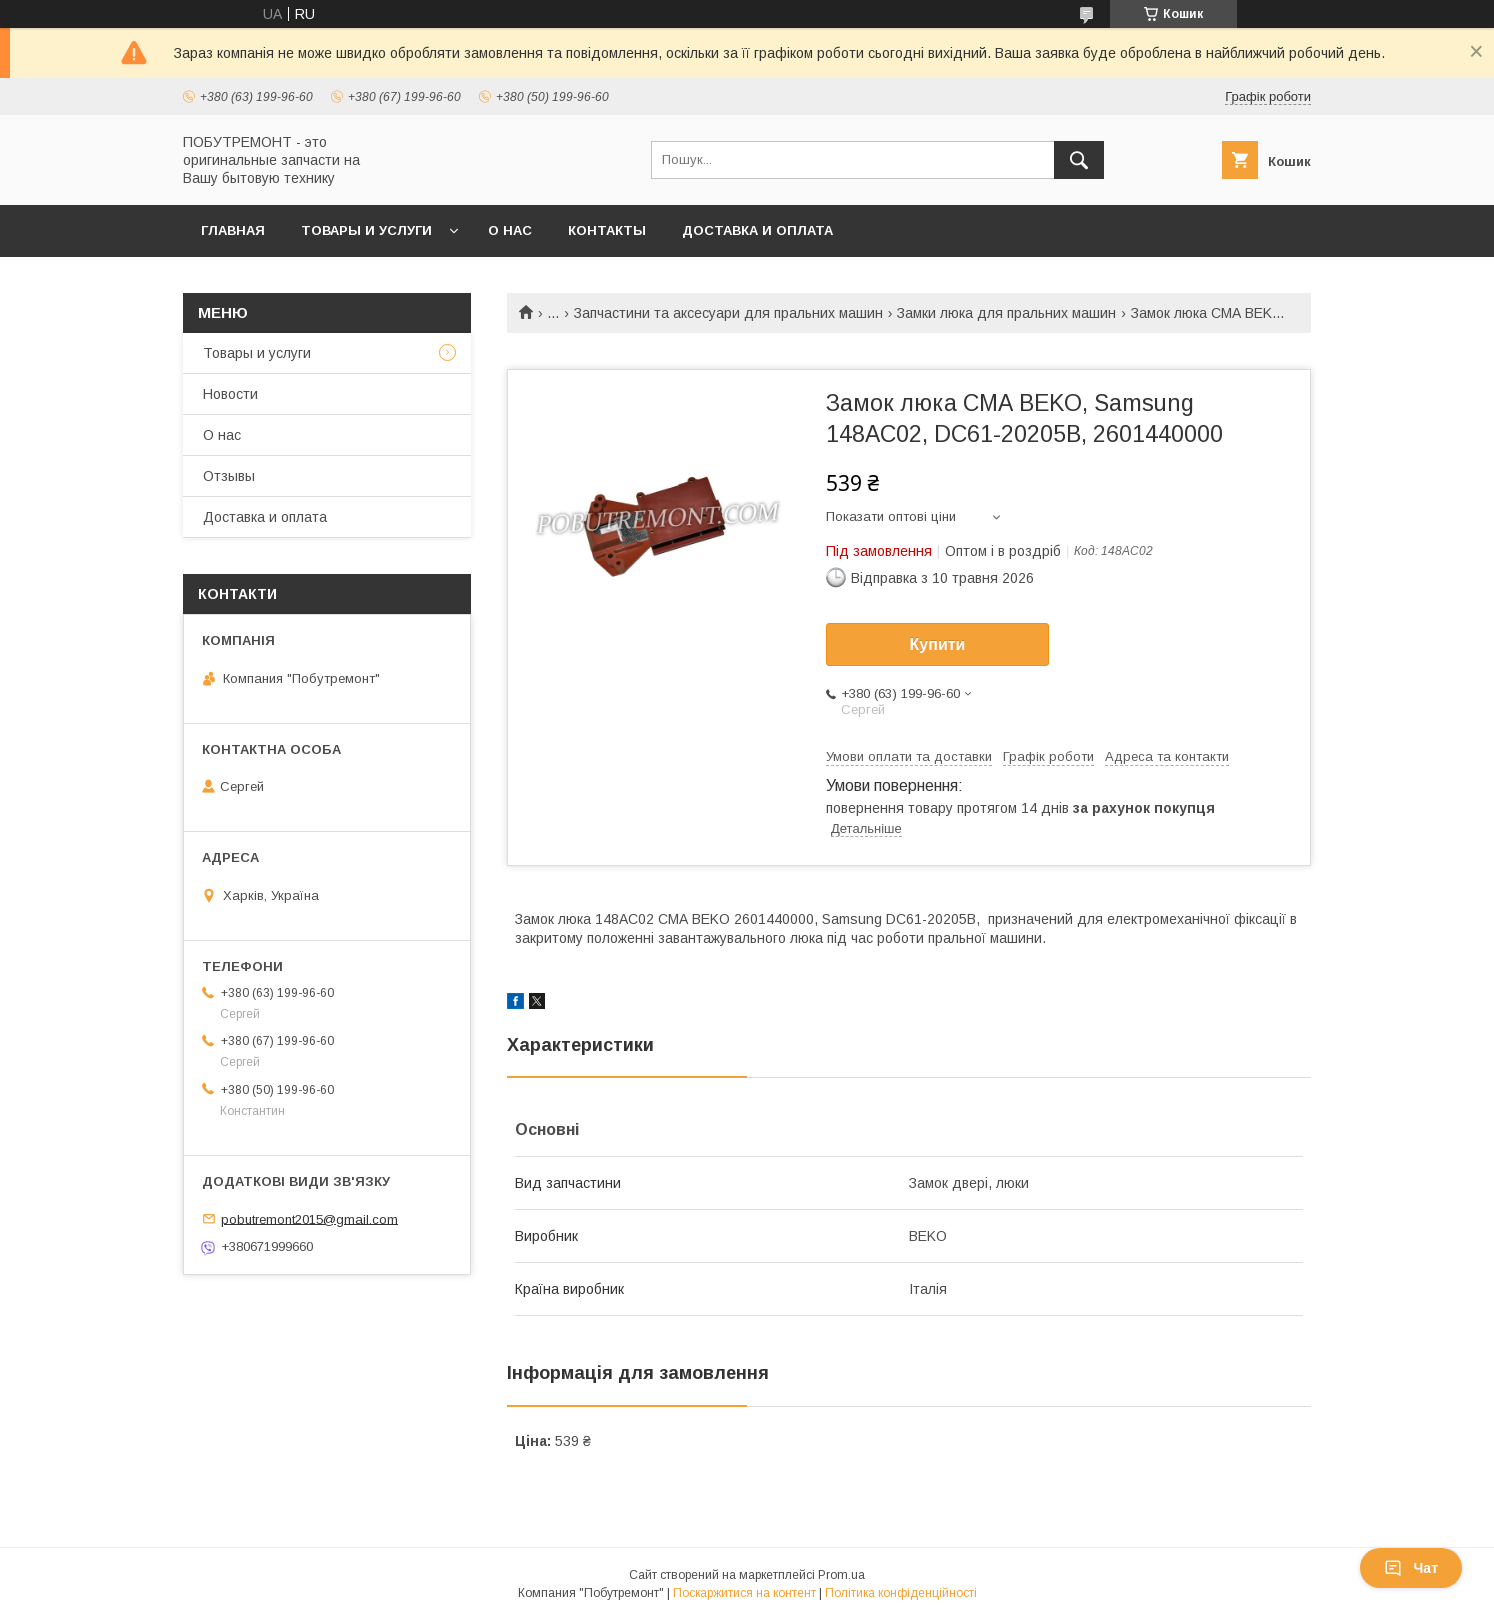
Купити (938, 644)
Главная (233, 230)
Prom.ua (841, 1575)
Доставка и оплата (757, 230)
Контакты (607, 230)
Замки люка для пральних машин (1006, 313)
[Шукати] (1079, 160)
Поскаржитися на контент (744, 1593)
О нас (510, 230)
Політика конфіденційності (901, 1593)
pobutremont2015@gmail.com (309, 1218)
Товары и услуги (366, 230)
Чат (1411, 1568)
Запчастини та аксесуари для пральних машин (728, 313)
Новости (230, 394)
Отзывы (229, 476)
